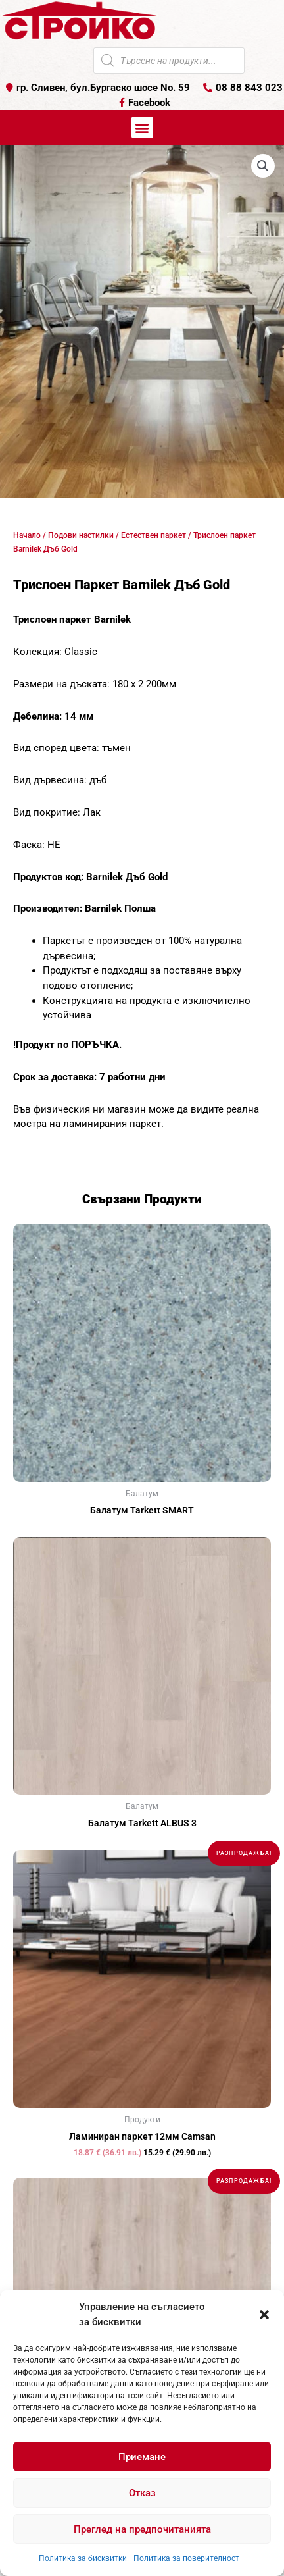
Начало (27, 535)
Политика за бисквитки (83, 2558)
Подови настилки (81, 535)
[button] (264, 2314)
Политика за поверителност (186, 2558)
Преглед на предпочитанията (142, 2529)
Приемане (142, 2457)
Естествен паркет (153, 535)
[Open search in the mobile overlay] (169, 60)
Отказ (142, 2493)
